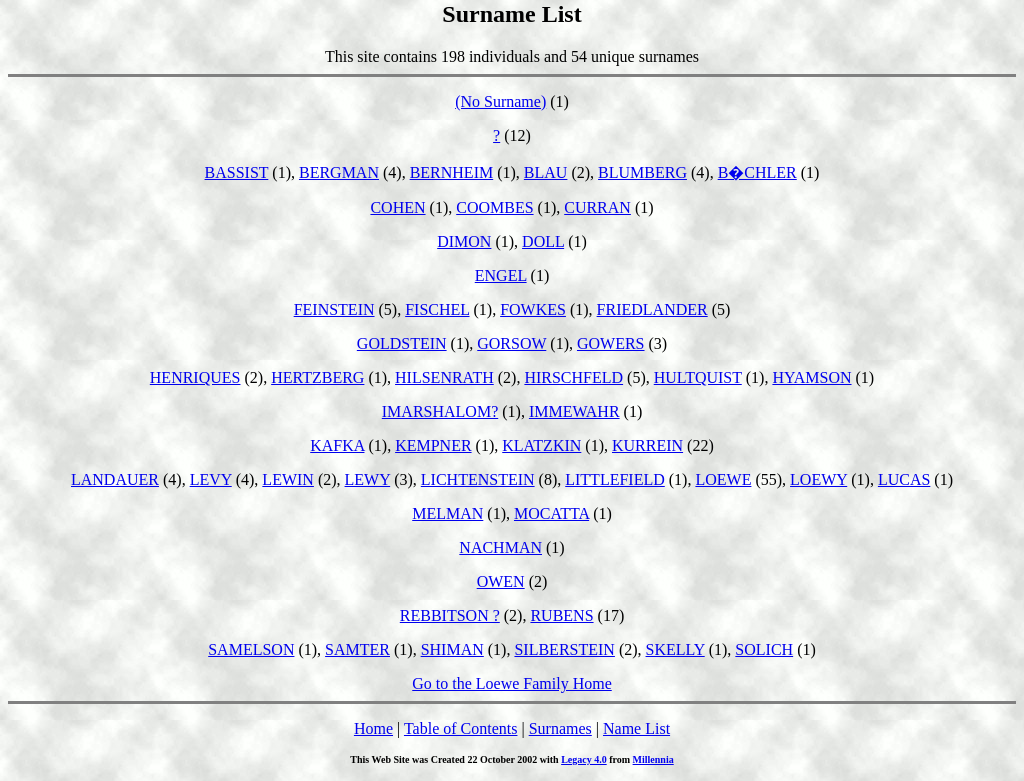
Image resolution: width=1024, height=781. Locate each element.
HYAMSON (811, 377)
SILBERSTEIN (564, 649)
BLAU (546, 172)
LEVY (211, 479)
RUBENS (561, 615)
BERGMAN (339, 172)
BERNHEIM (452, 172)
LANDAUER (115, 479)
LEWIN (288, 479)
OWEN (501, 581)
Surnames (560, 728)
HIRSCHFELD (573, 377)
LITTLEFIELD (615, 479)
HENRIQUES (195, 377)
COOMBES (494, 207)
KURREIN (647, 445)
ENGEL (501, 275)
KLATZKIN (541, 445)
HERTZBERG (317, 377)
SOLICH (764, 649)
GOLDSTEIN (402, 343)
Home (373, 728)
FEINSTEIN (334, 309)
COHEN (397, 207)
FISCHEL (437, 309)
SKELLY (675, 649)
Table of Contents (461, 728)
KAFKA (337, 445)
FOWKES (533, 309)
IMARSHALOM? (440, 411)
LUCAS (904, 479)
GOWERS (611, 343)
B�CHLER (757, 172)
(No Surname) (500, 101)
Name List (636, 728)
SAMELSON (251, 649)
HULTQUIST (698, 377)
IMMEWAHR (574, 411)
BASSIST (237, 172)
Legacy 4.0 (584, 759)
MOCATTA (551, 513)
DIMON (464, 241)
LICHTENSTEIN (478, 479)
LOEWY (818, 479)
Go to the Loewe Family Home (512, 683)
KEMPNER (433, 445)
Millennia (653, 759)
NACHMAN (500, 547)
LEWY (368, 479)
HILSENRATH (444, 377)
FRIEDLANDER (652, 309)
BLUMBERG (642, 172)
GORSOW (511, 343)
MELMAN (447, 513)
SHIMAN (452, 649)
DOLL (543, 241)
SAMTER (357, 649)
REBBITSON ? (450, 615)
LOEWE (723, 479)
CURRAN (597, 207)
